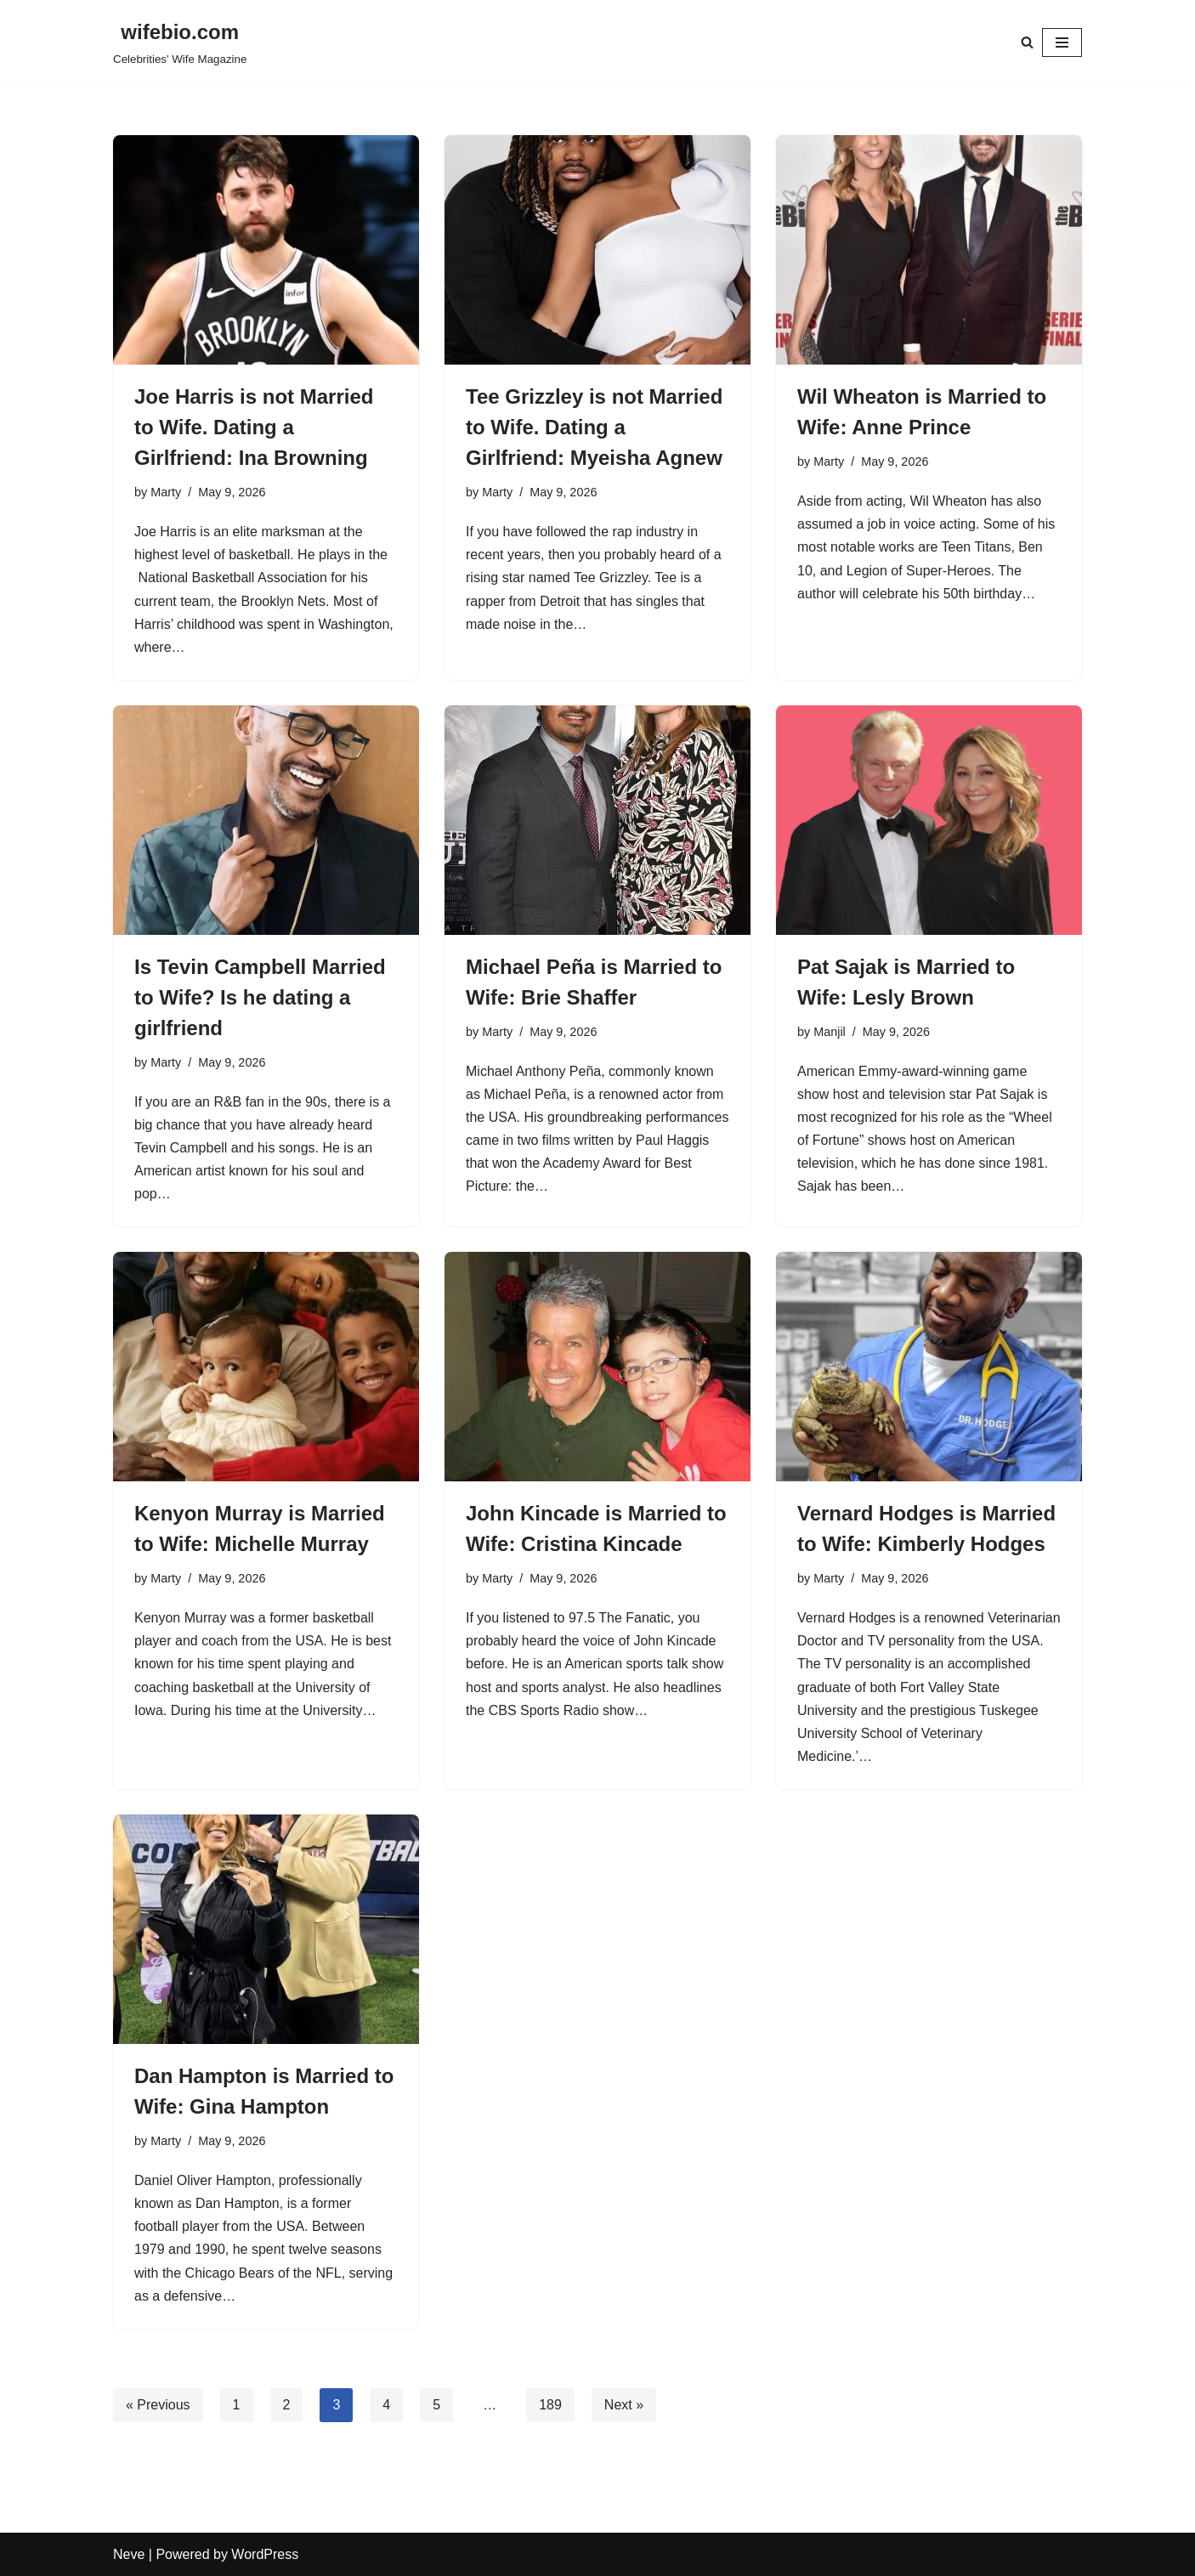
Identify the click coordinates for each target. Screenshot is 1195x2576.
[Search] (1027, 42)
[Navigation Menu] (1062, 42)
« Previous (158, 2405)
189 (550, 2405)
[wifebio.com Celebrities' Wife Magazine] (179, 42)
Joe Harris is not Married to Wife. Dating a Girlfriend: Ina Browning (253, 427)
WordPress (264, 2554)
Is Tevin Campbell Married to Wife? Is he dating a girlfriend (260, 997)
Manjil (829, 1032)
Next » (623, 2405)
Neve (128, 2554)
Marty (165, 492)
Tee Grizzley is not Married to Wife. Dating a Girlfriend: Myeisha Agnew (594, 427)
